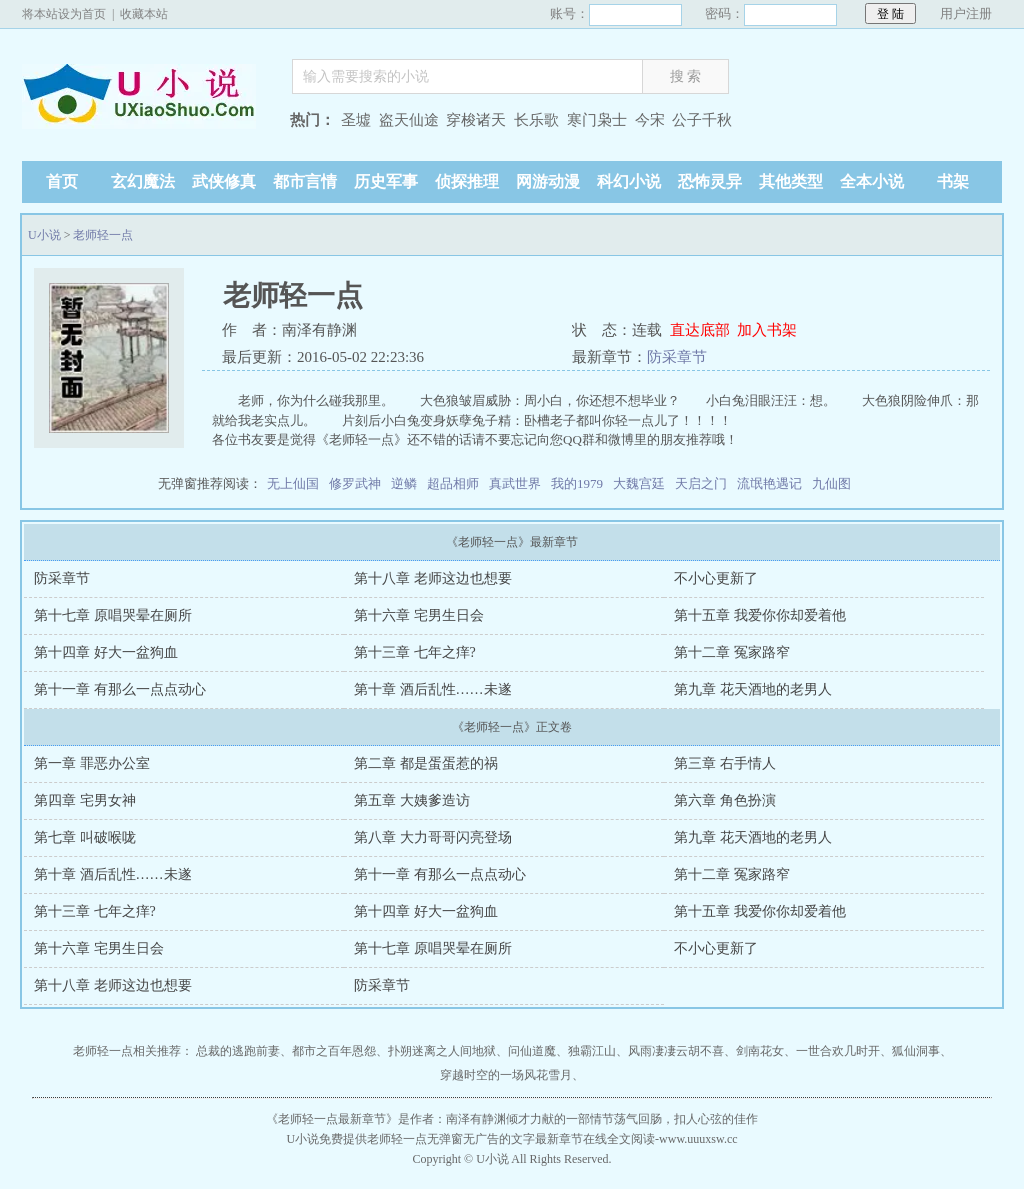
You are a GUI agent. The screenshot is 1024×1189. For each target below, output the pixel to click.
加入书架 (767, 330)
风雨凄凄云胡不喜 (676, 1051)
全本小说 (872, 181)
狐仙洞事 (916, 1051)
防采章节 (677, 357)
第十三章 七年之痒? (415, 652)
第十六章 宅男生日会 (419, 615)
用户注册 (966, 13)
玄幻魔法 (143, 181)
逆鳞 (404, 483)
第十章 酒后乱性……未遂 (433, 689)
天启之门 (701, 483)
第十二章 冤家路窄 (732, 652)
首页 (62, 181)
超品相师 (453, 483)
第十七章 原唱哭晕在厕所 (113, 615)
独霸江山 (592, 1051)
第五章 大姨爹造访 (412, 800)
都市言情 (305, 181)
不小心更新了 (716, 578)
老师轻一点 (103, 235)
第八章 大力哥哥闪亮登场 (433, 837)
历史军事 (386, 181)
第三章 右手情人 (725, 763)
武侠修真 (224, 181)
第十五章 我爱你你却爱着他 (760, 615)
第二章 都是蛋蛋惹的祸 (426, 763)
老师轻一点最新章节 (332, 1119)
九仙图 (831, 483)
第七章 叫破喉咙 (85, 837)
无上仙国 (293, 483)
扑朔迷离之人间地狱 (442, 1051)
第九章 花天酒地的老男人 (753, 689)
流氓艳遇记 (769, 483)
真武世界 (515, 483)
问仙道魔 (532, 1051)
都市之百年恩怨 (334, 1051)
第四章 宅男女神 (85, 800)
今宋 (650, 120)
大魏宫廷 (639, 483)
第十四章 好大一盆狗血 (106, 652)
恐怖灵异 (710, 181)
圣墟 (356, 120)
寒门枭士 (597, 120)
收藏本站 (144, 14)
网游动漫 (548, 181)
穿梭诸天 (476, 120)
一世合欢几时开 (838, 1051)
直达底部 (700, 330)
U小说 (147, 122)
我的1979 (577, 483)
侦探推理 (467, 181)
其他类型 (791, 181)
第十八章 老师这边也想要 (433, 578)
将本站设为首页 (64, 14)
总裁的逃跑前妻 (238, 1051)
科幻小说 (629, 181)
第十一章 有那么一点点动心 (120, 689)
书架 (953, 181)
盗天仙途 (409, 120)
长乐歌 (536, 120)
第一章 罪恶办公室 (92, 763)
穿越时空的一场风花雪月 (506, 1075)
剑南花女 (760, 1051)
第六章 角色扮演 (725, 800)
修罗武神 (355, 483)
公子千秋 (702, 120)
